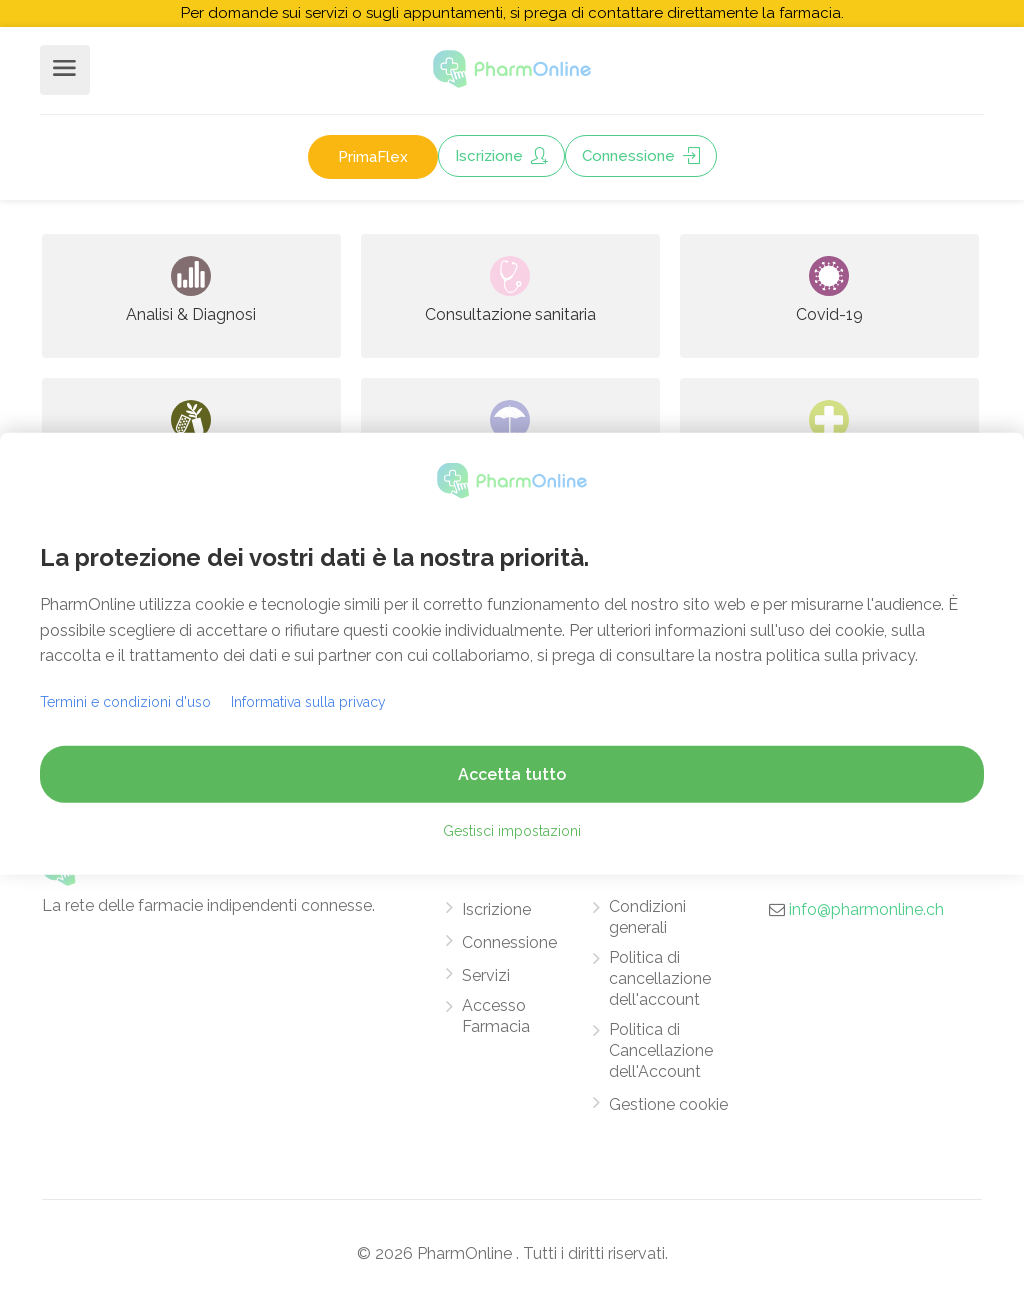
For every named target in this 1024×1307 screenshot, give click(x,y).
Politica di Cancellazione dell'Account (661, 1050)
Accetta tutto (512, 774)
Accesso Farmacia (496, 1016)
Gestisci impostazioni (512, 831)
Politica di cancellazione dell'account (660, 978)
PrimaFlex (373, 157)
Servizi (486, 975)
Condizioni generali (647, 917)
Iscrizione (501, 156)
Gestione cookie (668, 1104)
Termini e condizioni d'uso (125, 702)
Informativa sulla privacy (308, 702)
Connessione (641, 156)
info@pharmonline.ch (866, 909)
